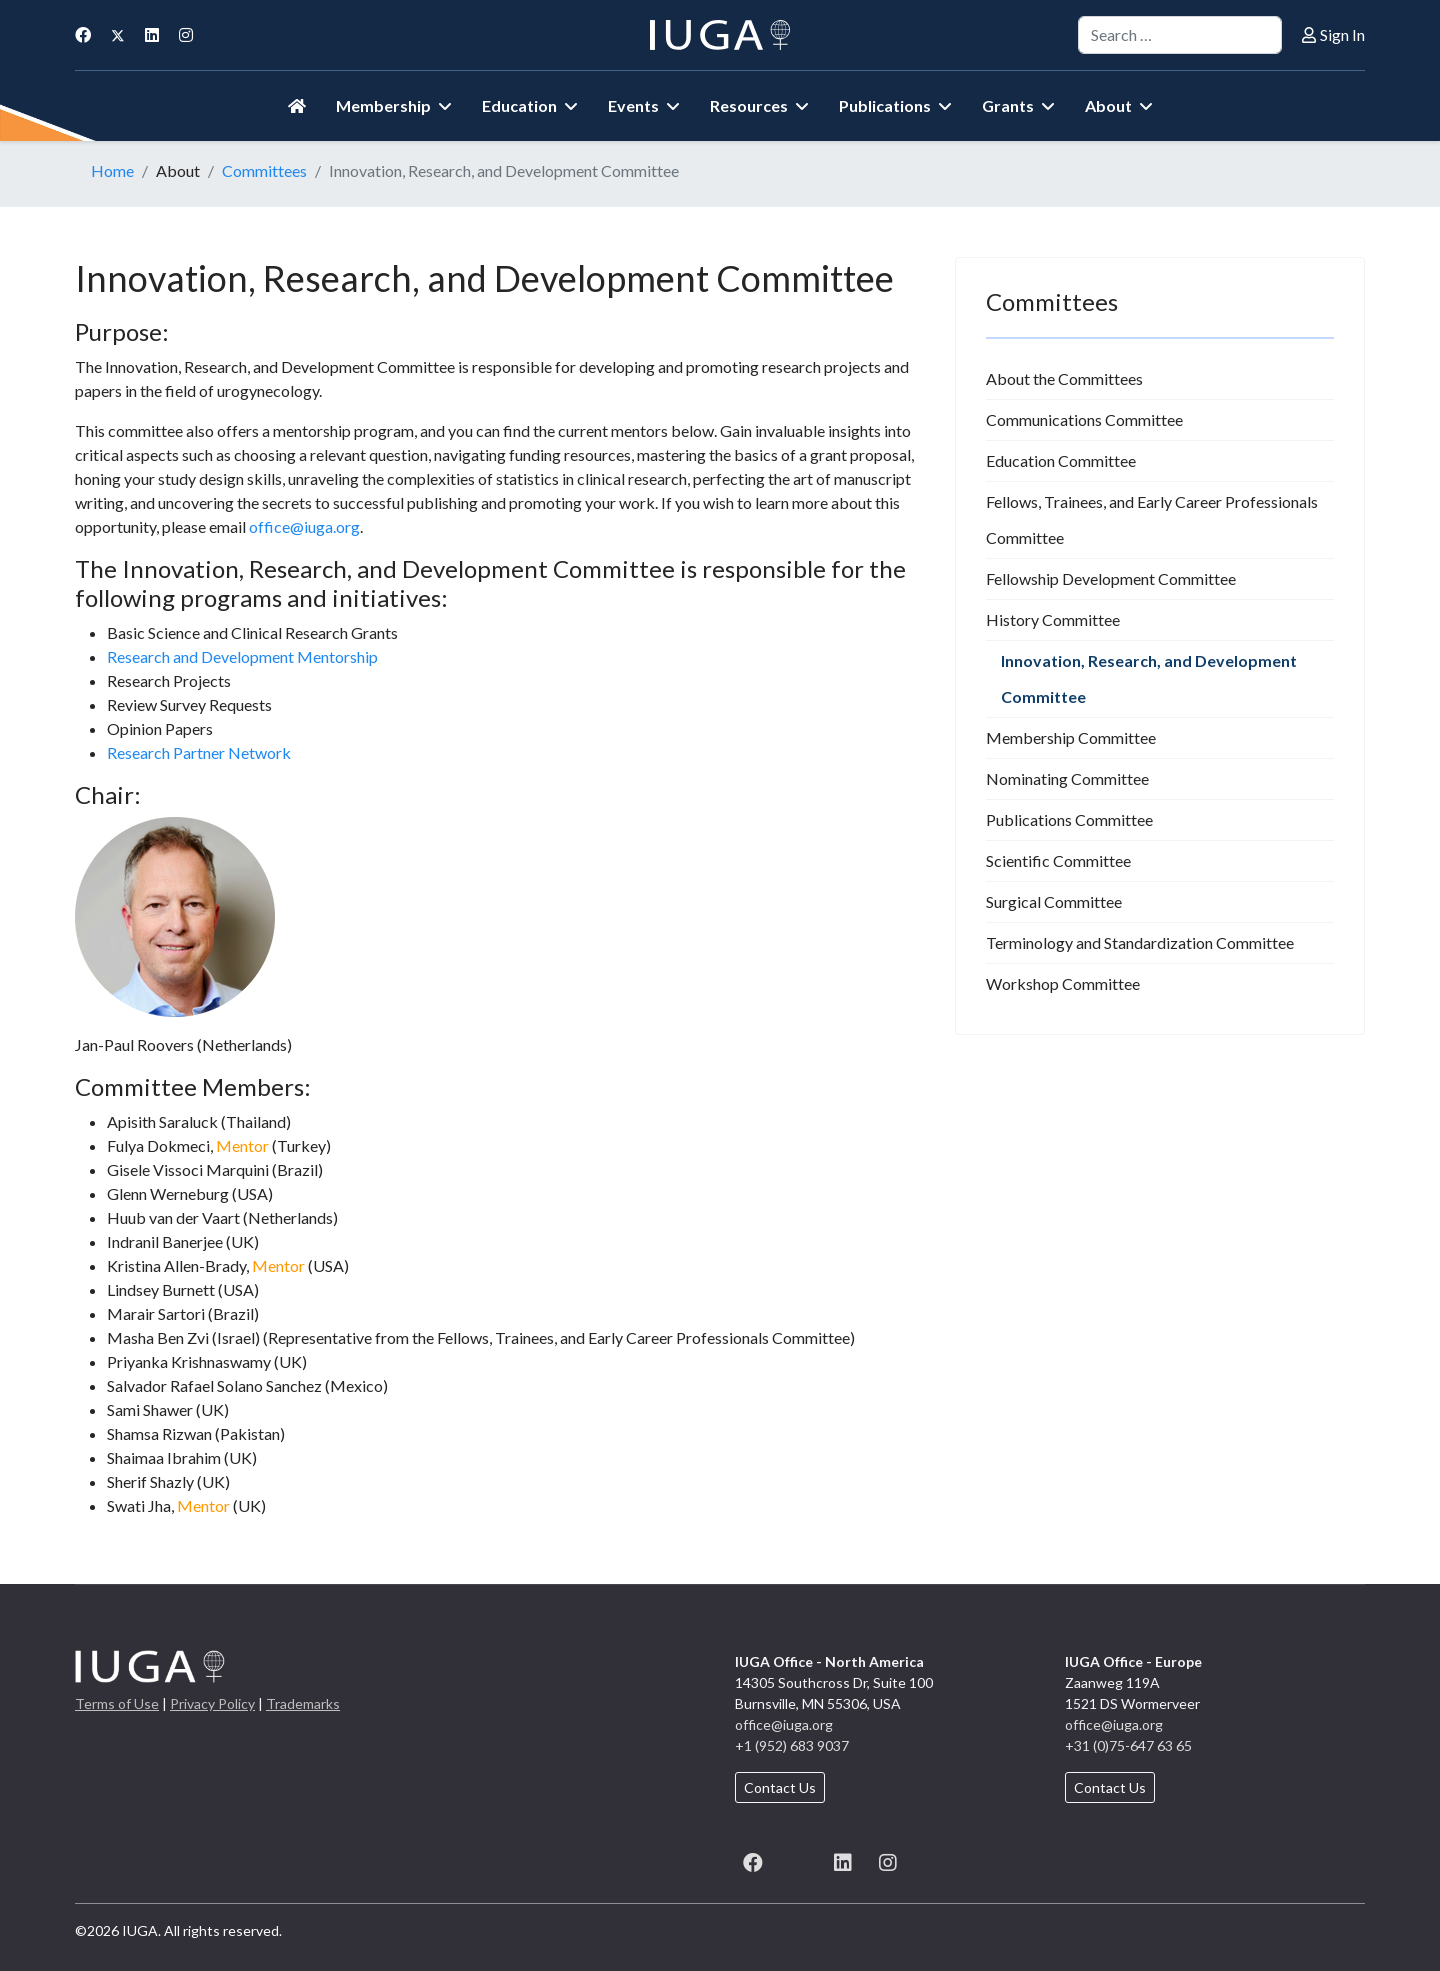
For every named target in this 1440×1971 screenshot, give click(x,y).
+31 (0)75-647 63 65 (1128, 1745)
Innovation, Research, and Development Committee (1149, 678)
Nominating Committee (1067, 778)
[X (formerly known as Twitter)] (797, 1859)
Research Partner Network (199, 752)
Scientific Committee (1058, 860)
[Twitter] (118, 34)
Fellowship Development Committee (1111, 578)
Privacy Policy (212, 1703)
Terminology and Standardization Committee (1140, 942)
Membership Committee (1071, 737)
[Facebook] (83, 34)
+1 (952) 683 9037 (792, 1745)
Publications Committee (1069, 819)
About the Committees (1064, 378)
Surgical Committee (1054, 901)
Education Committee (1061, 460)
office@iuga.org (304, 526)
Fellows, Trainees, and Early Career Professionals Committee (1152, 519)
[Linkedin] (152, 34)
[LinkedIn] (842, 1859)
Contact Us (780, 1787)
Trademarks (303, 1703)
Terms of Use (117, 1703)
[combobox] (1180, 35)
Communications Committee (1084, 419)
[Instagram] (186, 34)
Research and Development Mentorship (242, 656)
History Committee (1053, 619)
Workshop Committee (1063, 983)
